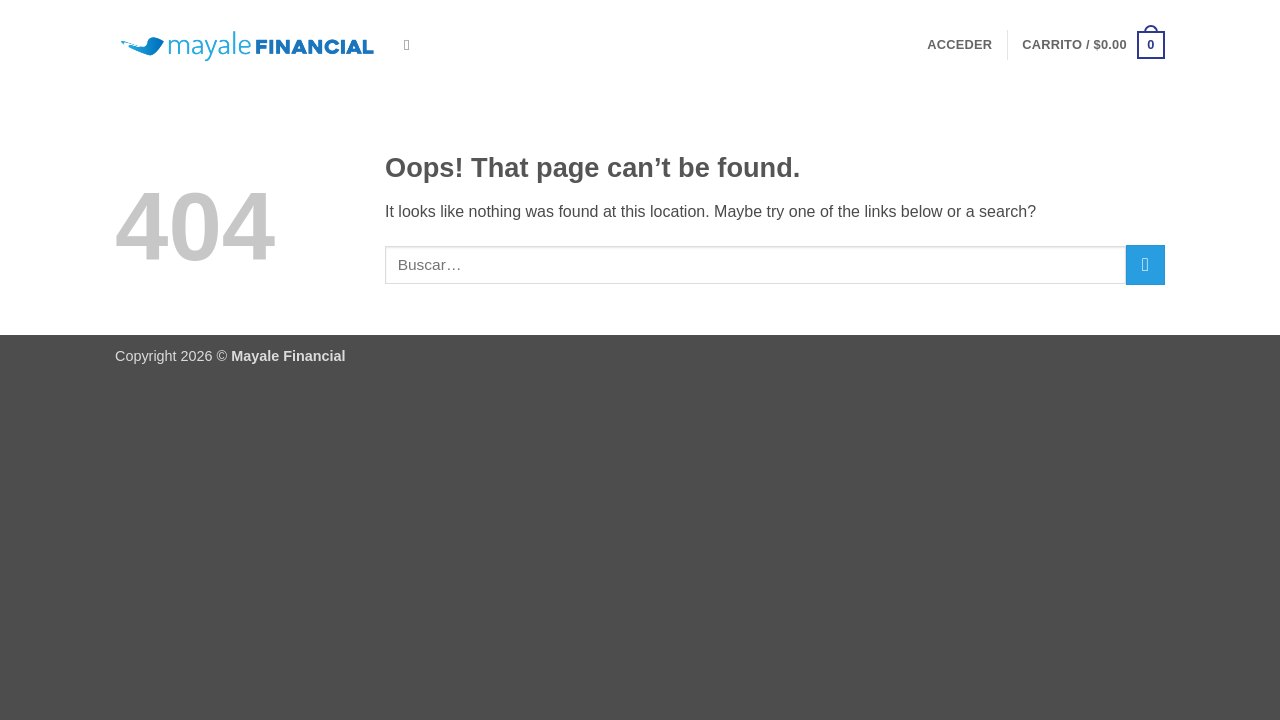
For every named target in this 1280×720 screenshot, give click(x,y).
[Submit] (1145, 264)
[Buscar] (411, 45)
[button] (959, 45)
